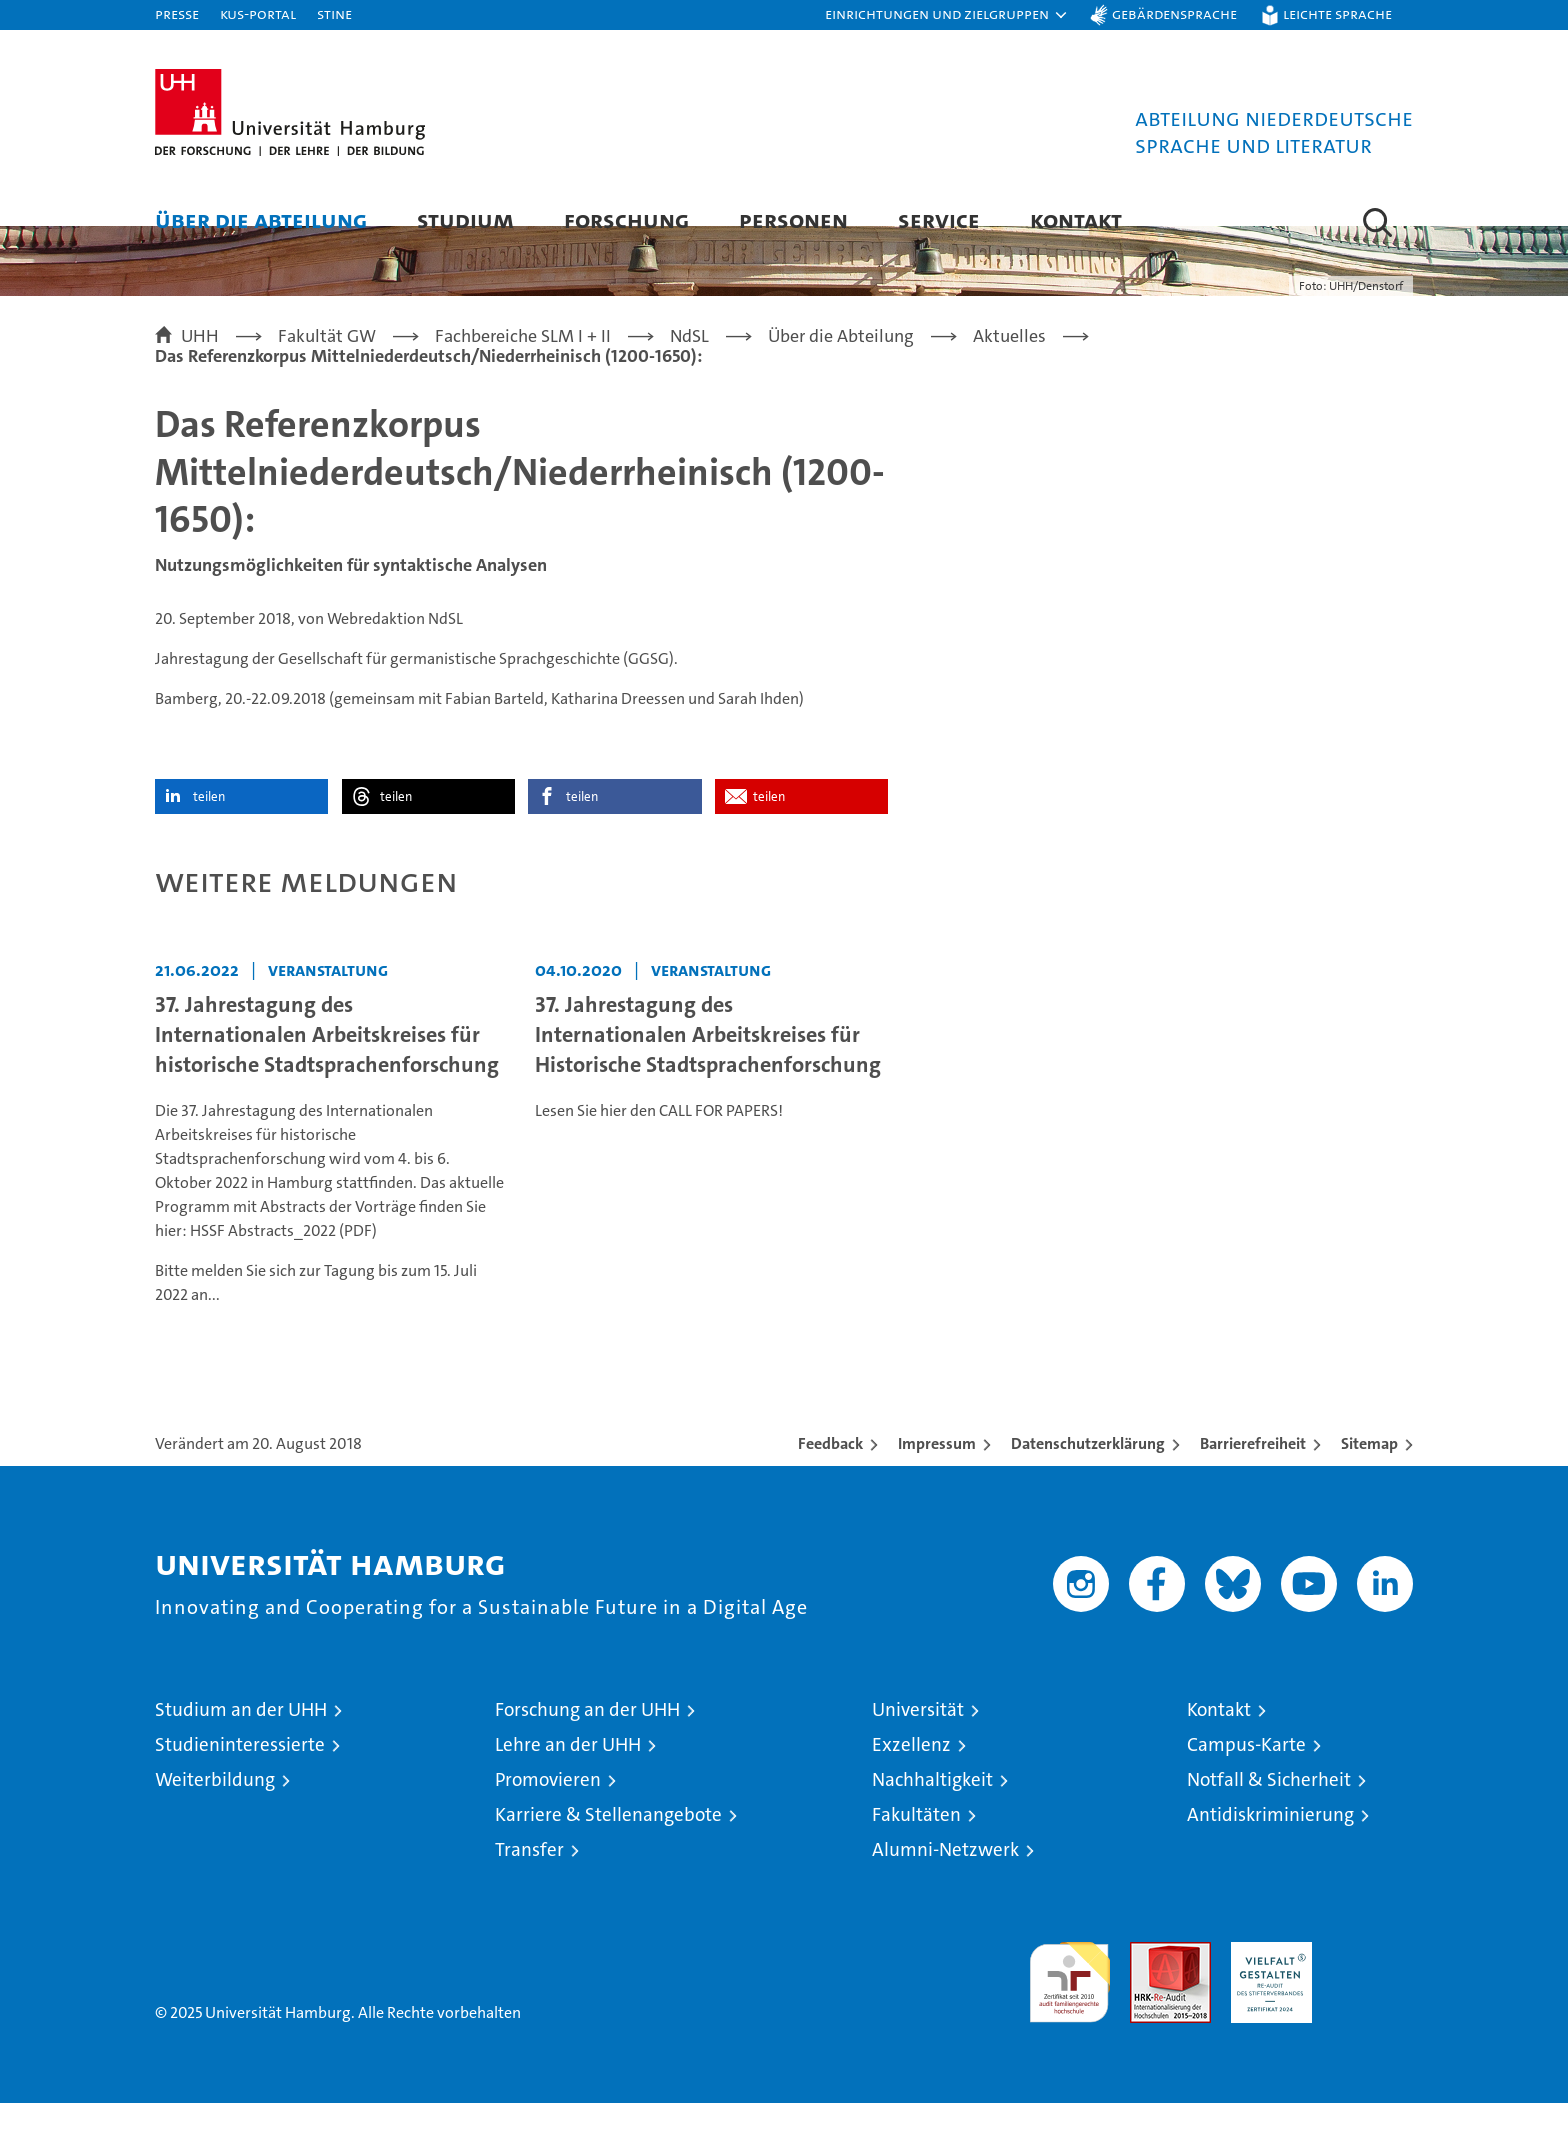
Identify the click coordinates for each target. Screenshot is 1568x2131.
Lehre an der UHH (568, 1772)
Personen (793, 219)
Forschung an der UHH (587, 1737)
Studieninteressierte (240, 1772)
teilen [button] (209, 824)
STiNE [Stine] (334, 13)
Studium (465, 219)
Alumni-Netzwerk (945, 1877)
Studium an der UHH (241, 1737)
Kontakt (1076, 219)
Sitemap (1369, 1471)
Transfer (529, 1877)
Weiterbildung (215, 1807)
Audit (1149, 1980)
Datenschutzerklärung (1088, 1471)
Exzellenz (911, 1772)
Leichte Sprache (1337, 13)
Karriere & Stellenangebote (608, 1842)
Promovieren (548, 1807)
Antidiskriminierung (1270, 1842)
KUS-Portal (258, 13)
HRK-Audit (1266, 1980)
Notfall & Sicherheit (1269, 1807)
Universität (918, 1737)
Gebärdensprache (1174, 13)
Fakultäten (916, 1842)
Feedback (830, 1471)
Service (939, 219)
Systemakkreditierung (1372, 1980)
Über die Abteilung (261, 219)
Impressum (937, 1471)
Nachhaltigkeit (932, 1807)
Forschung (626, 219)
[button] (947, 15)
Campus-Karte (1246, 1772)
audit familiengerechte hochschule (1069, 2001)
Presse (177, 13)
